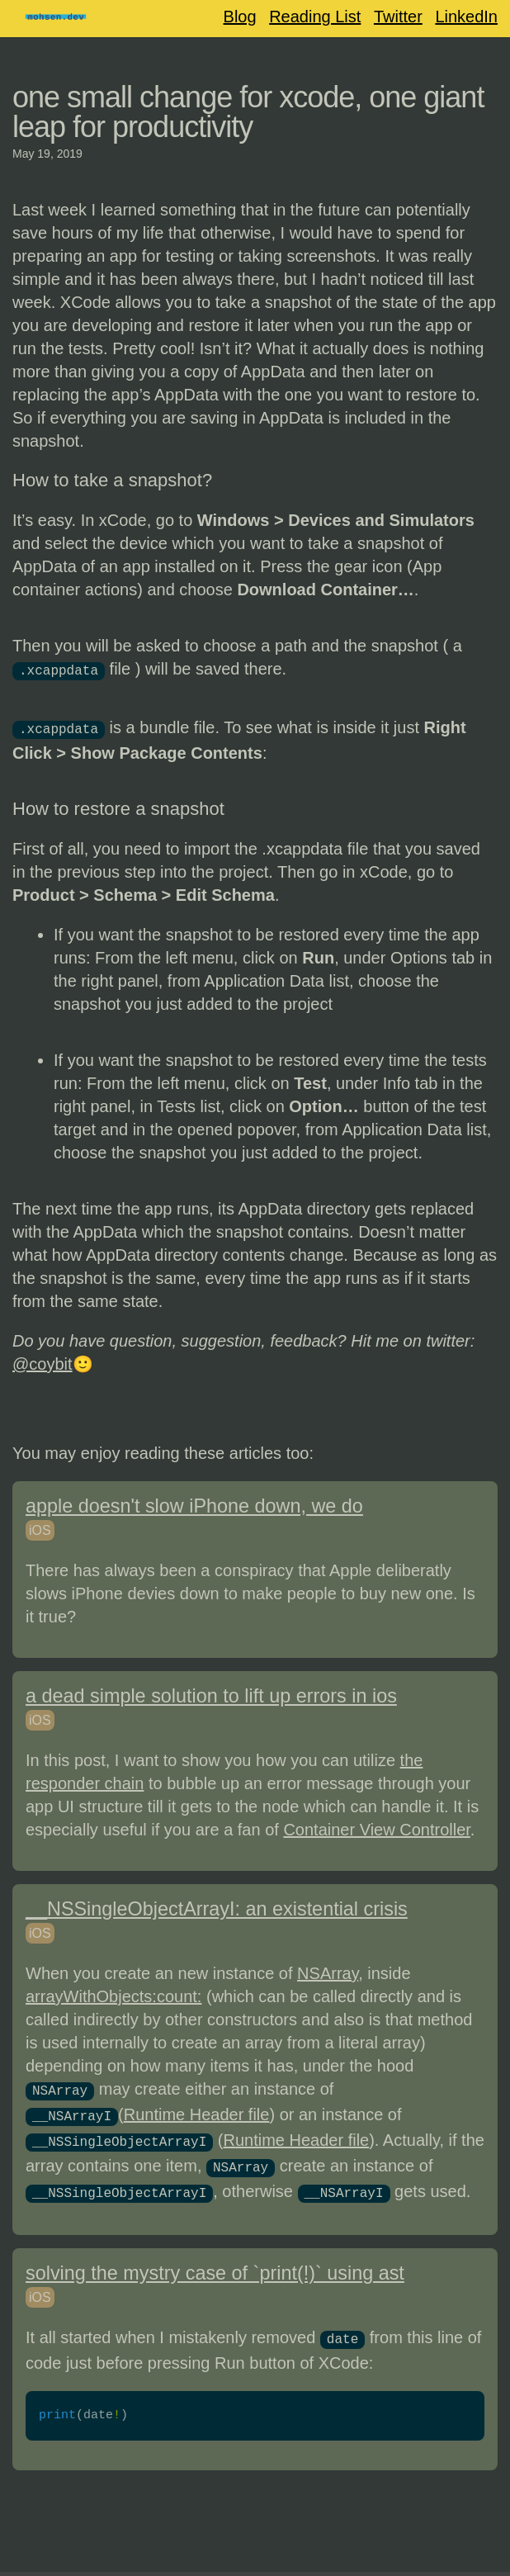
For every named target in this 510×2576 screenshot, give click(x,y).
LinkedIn (466, 16)
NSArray (327, 1970)
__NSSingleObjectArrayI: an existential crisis (217, 1905)
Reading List (315, 16)
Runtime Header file (197, 2109)
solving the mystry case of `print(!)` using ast (215, 2261)
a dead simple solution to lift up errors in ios (211, 1692)
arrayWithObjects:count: (113, 1993)
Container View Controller (376, 1826)
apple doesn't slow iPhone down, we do (194, 1502)
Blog (240, 16)
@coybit (42, 1361)
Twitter (398, 16)
